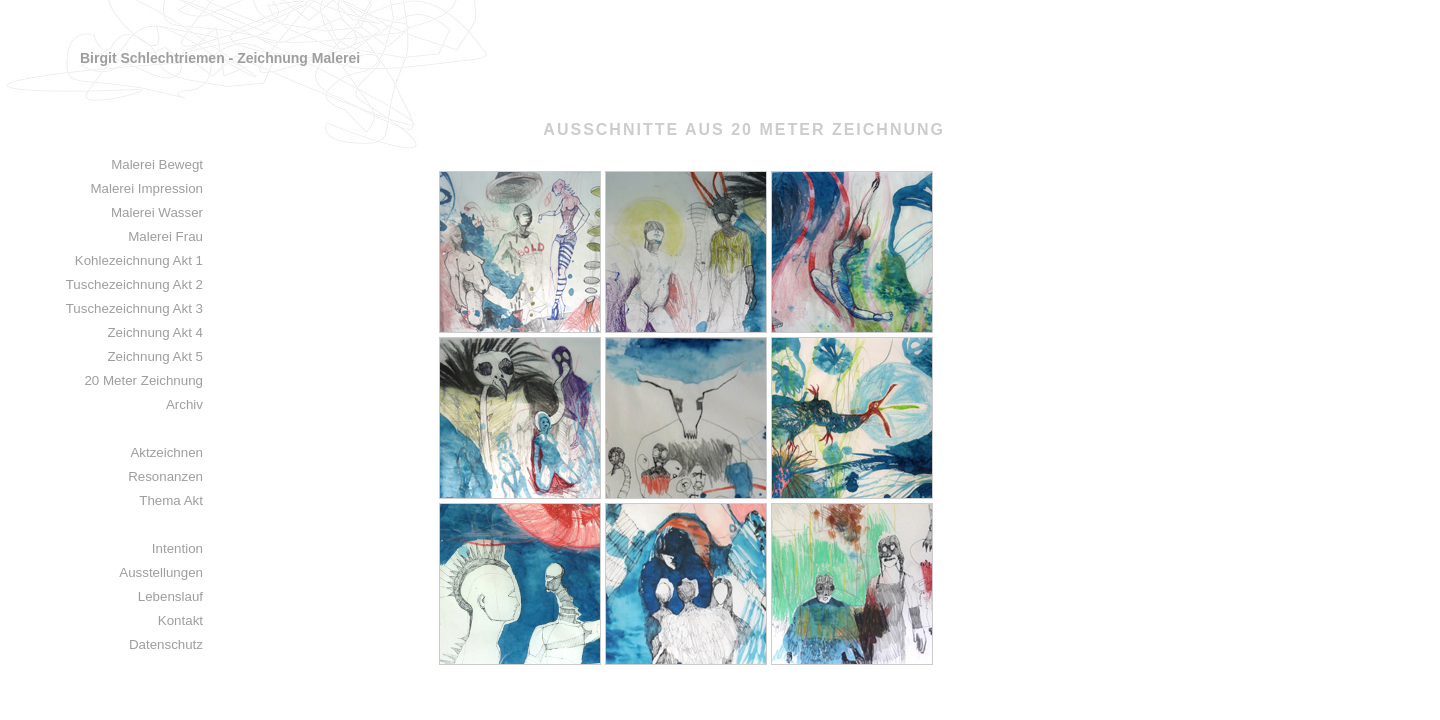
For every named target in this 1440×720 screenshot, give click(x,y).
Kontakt (180, 620)
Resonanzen (165, 476)
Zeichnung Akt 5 (155, 356)
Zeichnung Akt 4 (155, 332)
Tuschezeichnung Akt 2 (134, 284)
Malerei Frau (165, 236)
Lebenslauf (170, 596)
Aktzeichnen (166, 452)
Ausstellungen (161, 572)
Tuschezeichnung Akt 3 (134, 308)
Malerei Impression (146, 188)
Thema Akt (171, 500)
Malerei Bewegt (157, 164)
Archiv (184, 404)
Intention (177, 548)
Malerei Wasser (157, 212)
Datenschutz (166, 644)
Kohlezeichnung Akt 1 (139, 260)
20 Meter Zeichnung (143, 380)
